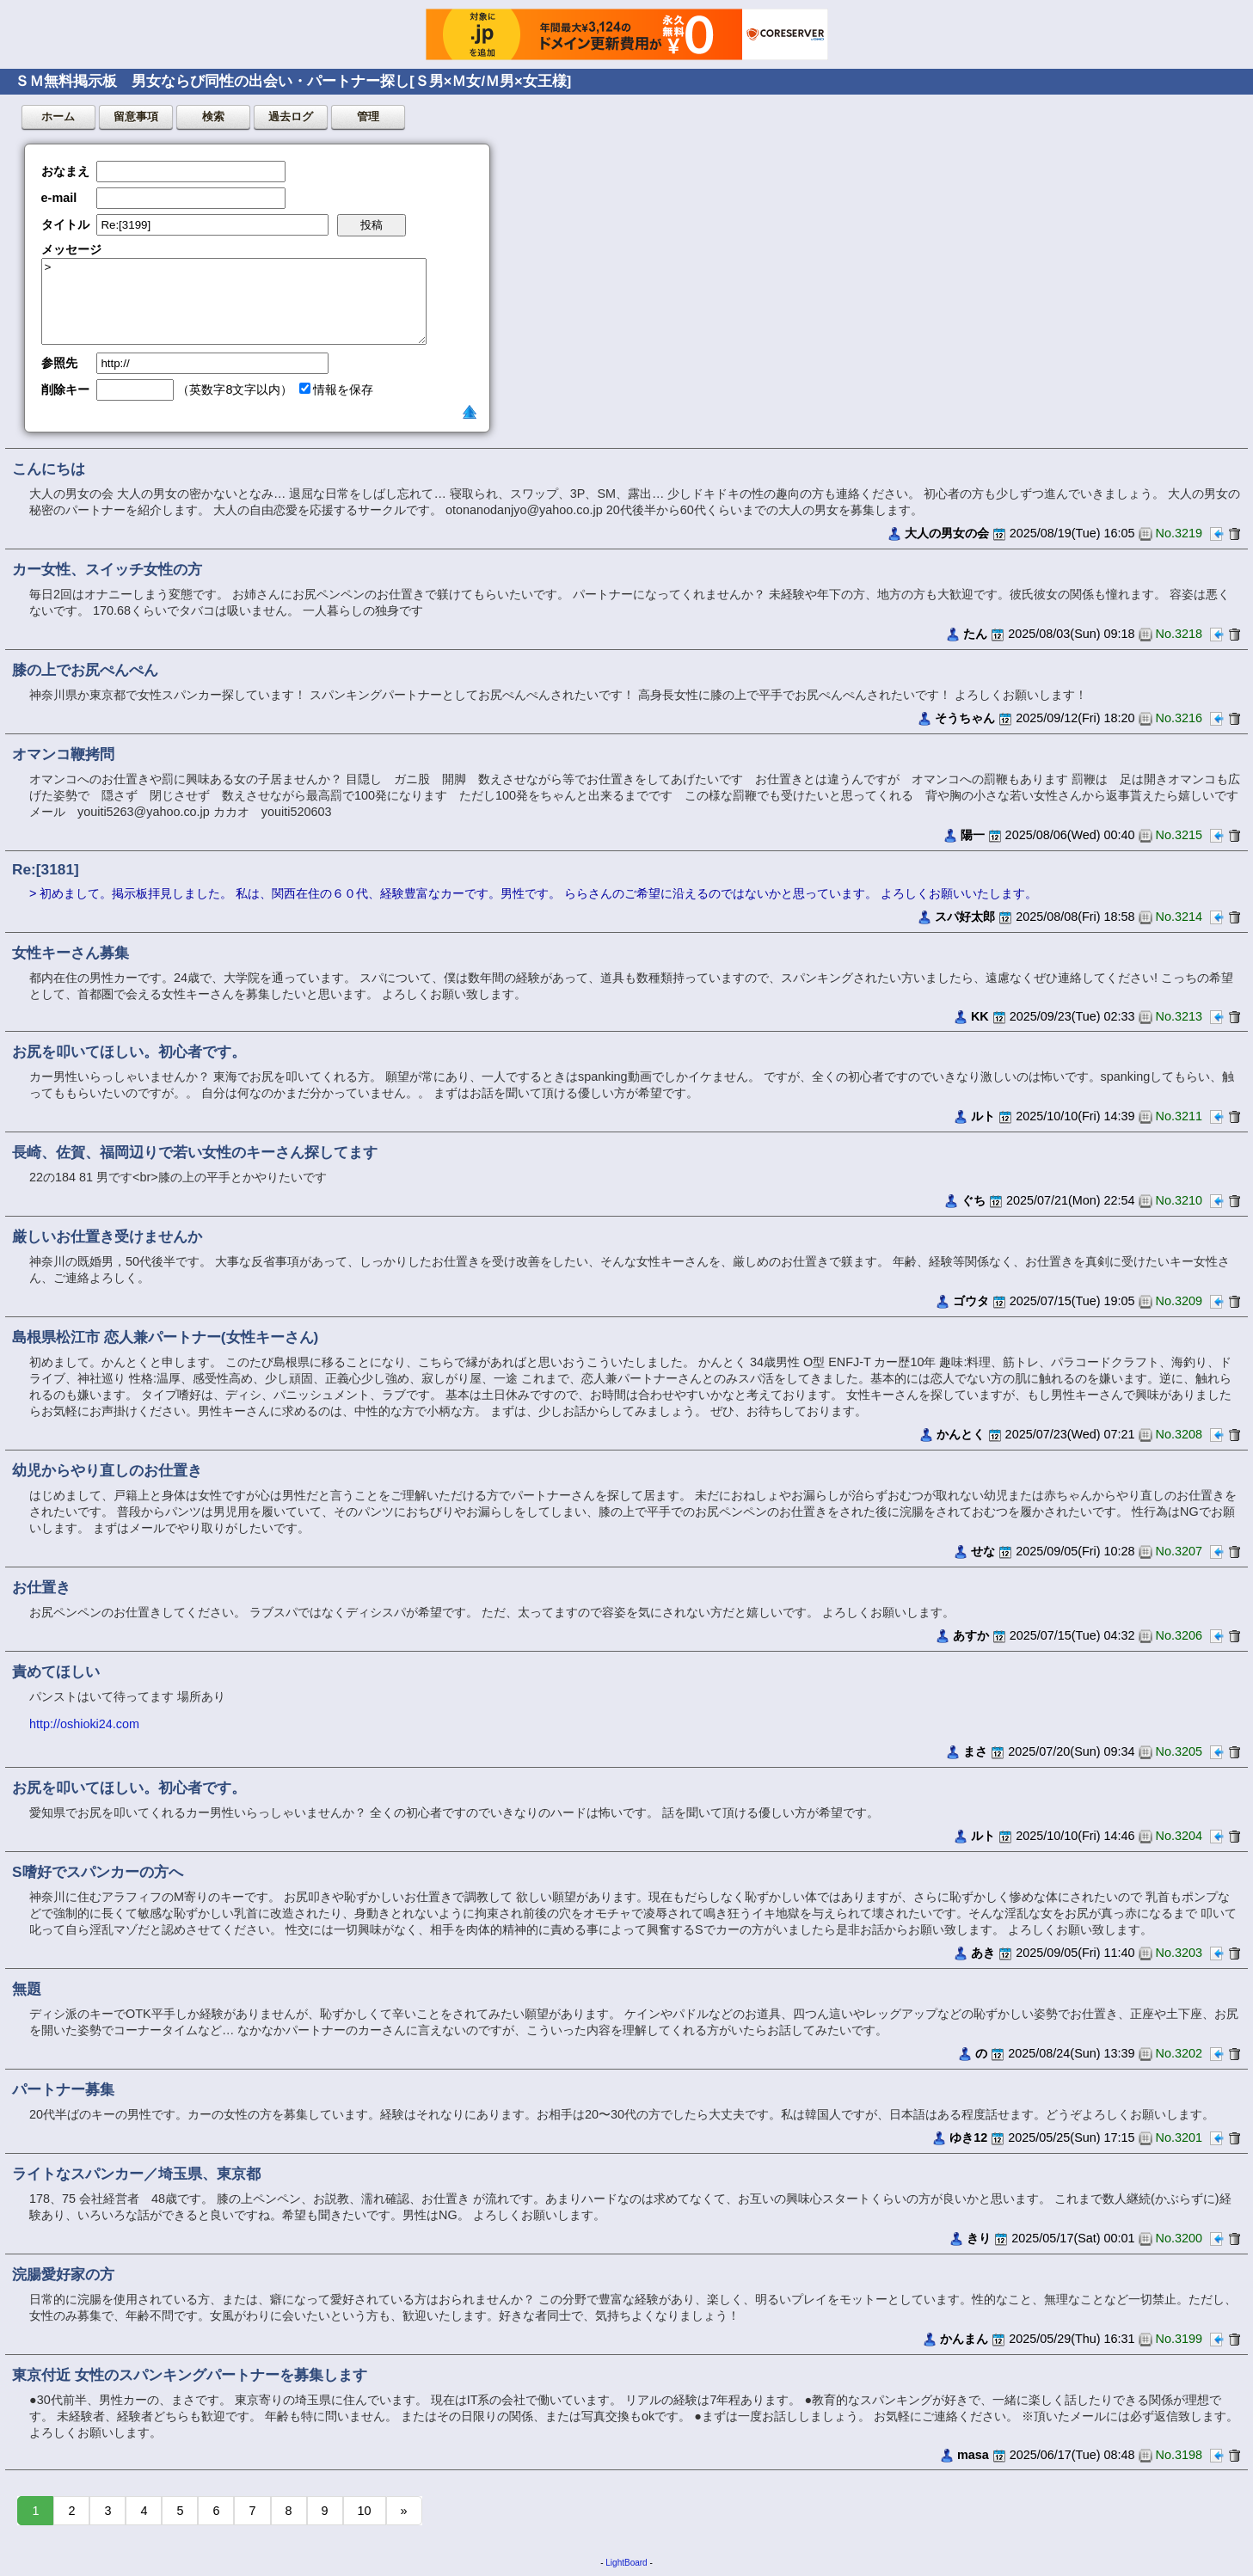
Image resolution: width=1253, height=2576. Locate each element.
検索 (213, 116)
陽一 (973, 835)
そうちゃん (965, 718)
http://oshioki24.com (84, 1724)
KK (980, 1016)
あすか (971, 1635)
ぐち (973, 1200)
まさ (975, 1751)
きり (979, 2238)
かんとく (961, 1434)
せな (983, 1551)
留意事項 (136, 116)
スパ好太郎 (965, 916)
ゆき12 (968, 2137)
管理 (368, 116)
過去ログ (290, 116)
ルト (983, 1116)
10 (365, 2511)
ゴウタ (971, 1301)
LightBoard (626, 2562)
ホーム (58, 116)
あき (983, 1953)
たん (975, 634)
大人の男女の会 (947, 533)
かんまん (964, 2339)
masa (973, 2455)
